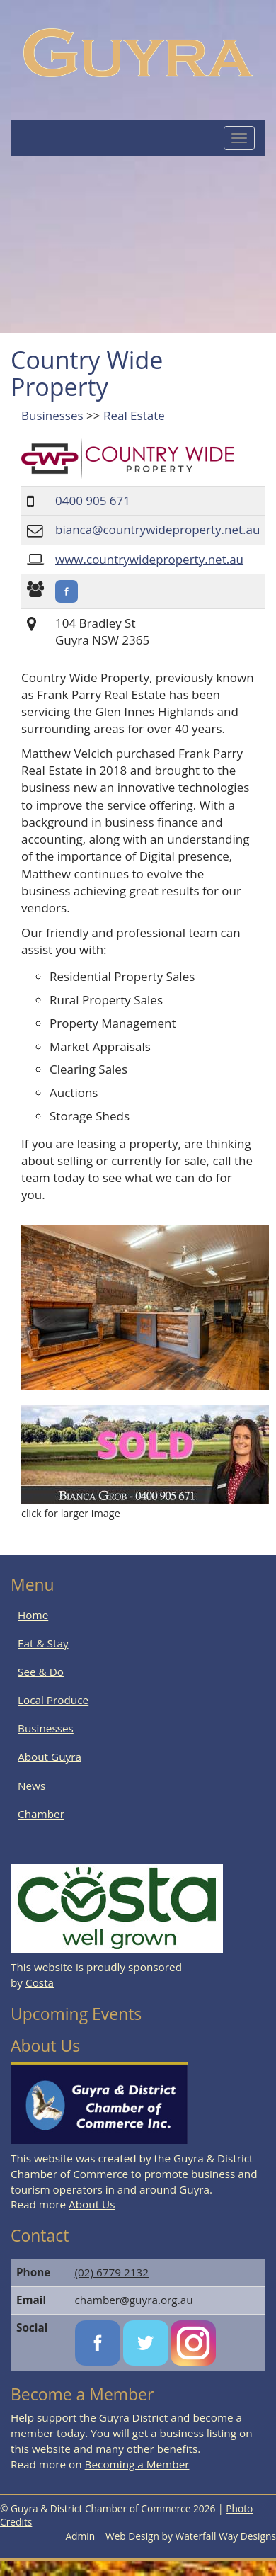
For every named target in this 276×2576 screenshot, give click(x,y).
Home (33, 1615)
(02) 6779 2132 (112, 2272)
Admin (80, 2536)
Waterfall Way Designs (226, 2536)
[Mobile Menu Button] (239, 138)
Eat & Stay (43, 1643)
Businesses (52, 415)
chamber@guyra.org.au (134, 2300)
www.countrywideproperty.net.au (149, 559)
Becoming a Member (137, 2464)
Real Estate (134, 415)
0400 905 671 (92, 500)
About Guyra (49, 1756)
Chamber (41, 1814)
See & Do (41, 1671)
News (31, 1785)
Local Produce (53, 1700)
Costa (39, 1982)
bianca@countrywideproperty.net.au (157, 529)
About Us (92, 2204)
